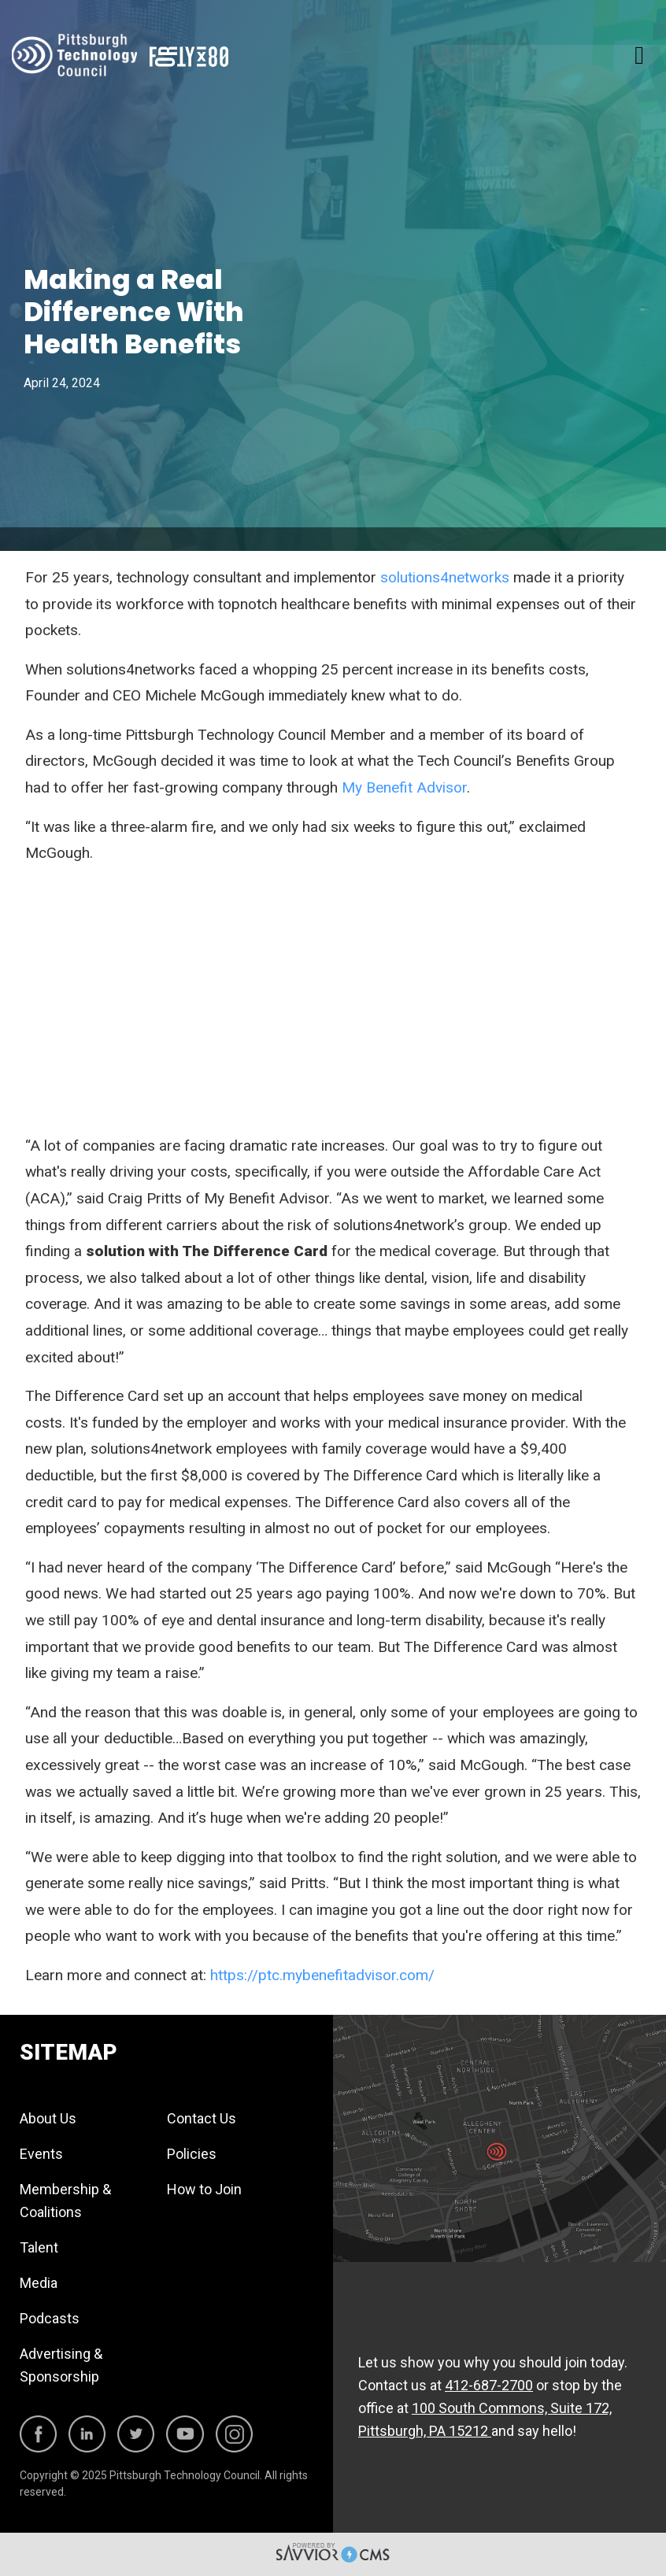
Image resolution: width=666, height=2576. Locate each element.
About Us (48, 2118)
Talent (39, 2247)
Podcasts (50, 2318)
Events (41, 2153)
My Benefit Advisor (404, 787)
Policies (191, 2153)
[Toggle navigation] (639, 55)
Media (38, 2283)
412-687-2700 (489, 2385)
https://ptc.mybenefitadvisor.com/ (322, 1975)
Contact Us (201, 2118)
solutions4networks (444, 577)
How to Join (204, 2189)
